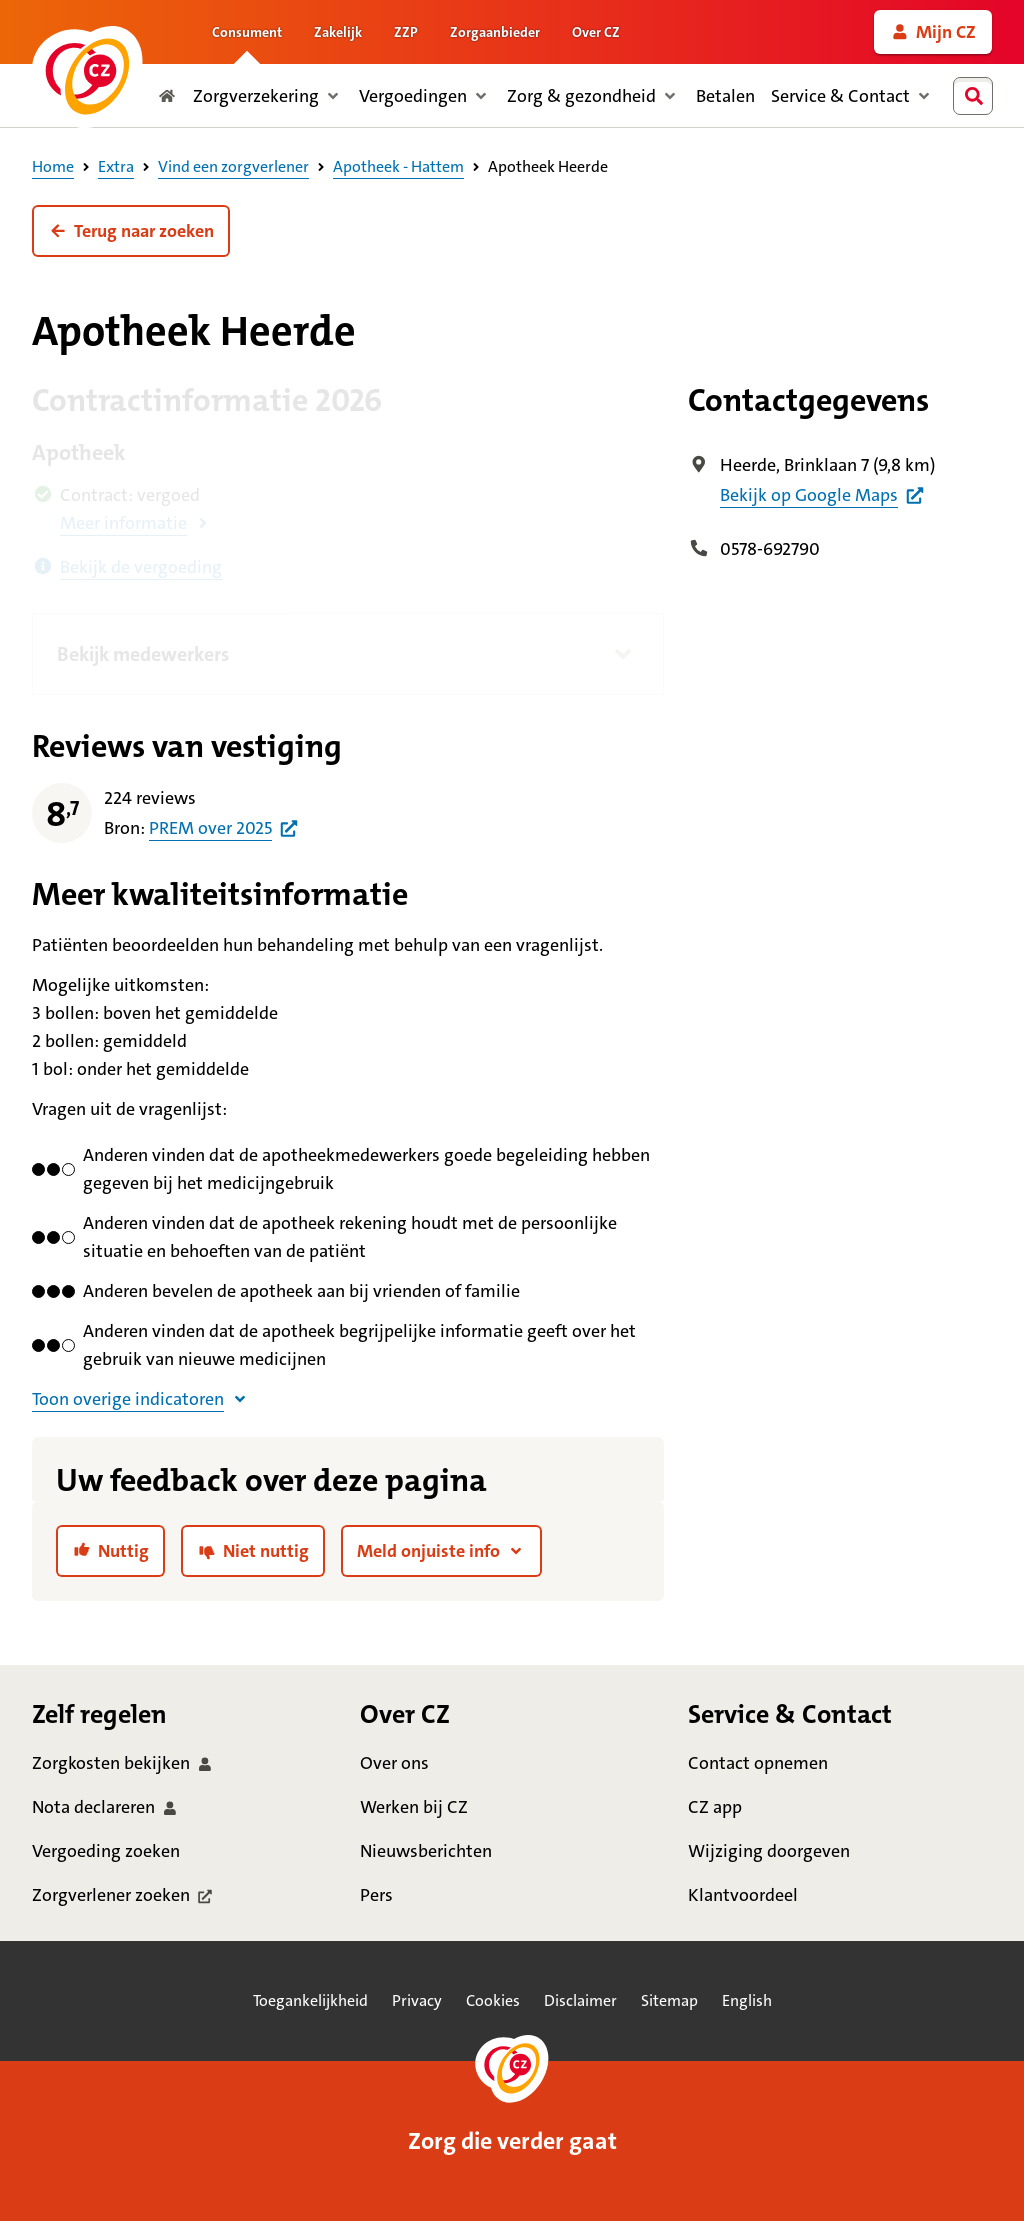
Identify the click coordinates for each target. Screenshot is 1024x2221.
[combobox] (977, 96)
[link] (933, 32)
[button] (131, 231)
